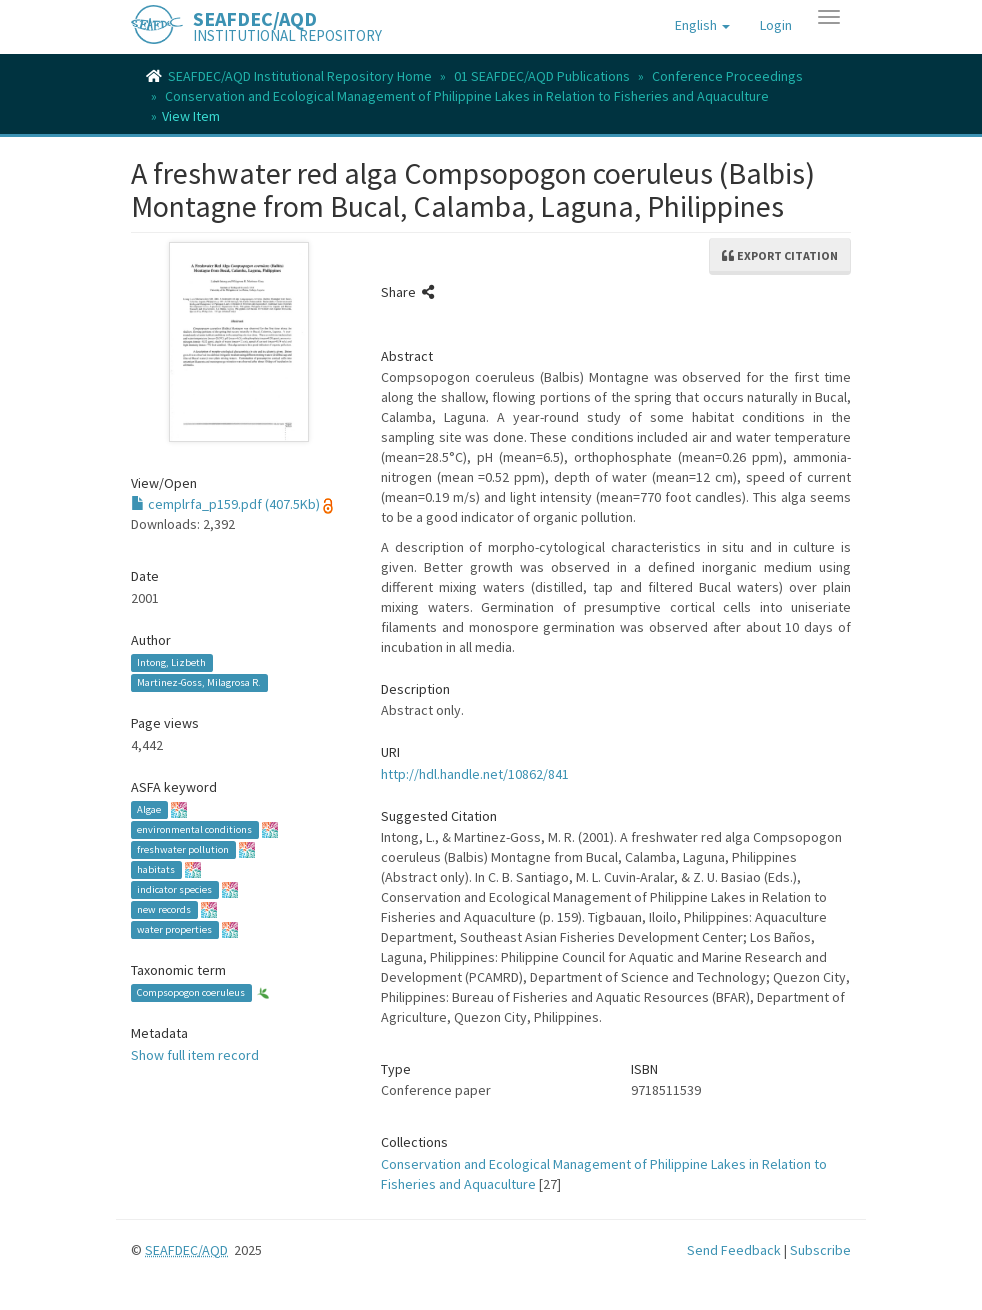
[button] (702, 25)
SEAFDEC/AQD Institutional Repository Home (300, 76)
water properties (174, 929)
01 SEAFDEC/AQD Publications (542, 76)
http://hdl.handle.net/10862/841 (475, 774)
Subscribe (820, 1250)
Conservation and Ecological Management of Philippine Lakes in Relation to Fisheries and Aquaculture (467, 96)
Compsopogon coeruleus (191, 992)
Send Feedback (734, 1250)
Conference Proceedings (727, 76)
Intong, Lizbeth (171, 662)
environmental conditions (194, 829)
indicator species (174, 889)
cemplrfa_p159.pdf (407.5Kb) (225, 504)
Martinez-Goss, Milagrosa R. (199, 682)
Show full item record (195, 1055)
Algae (149, 809)
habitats (156, 869)
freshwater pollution (183, 849)
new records (164, 909)
